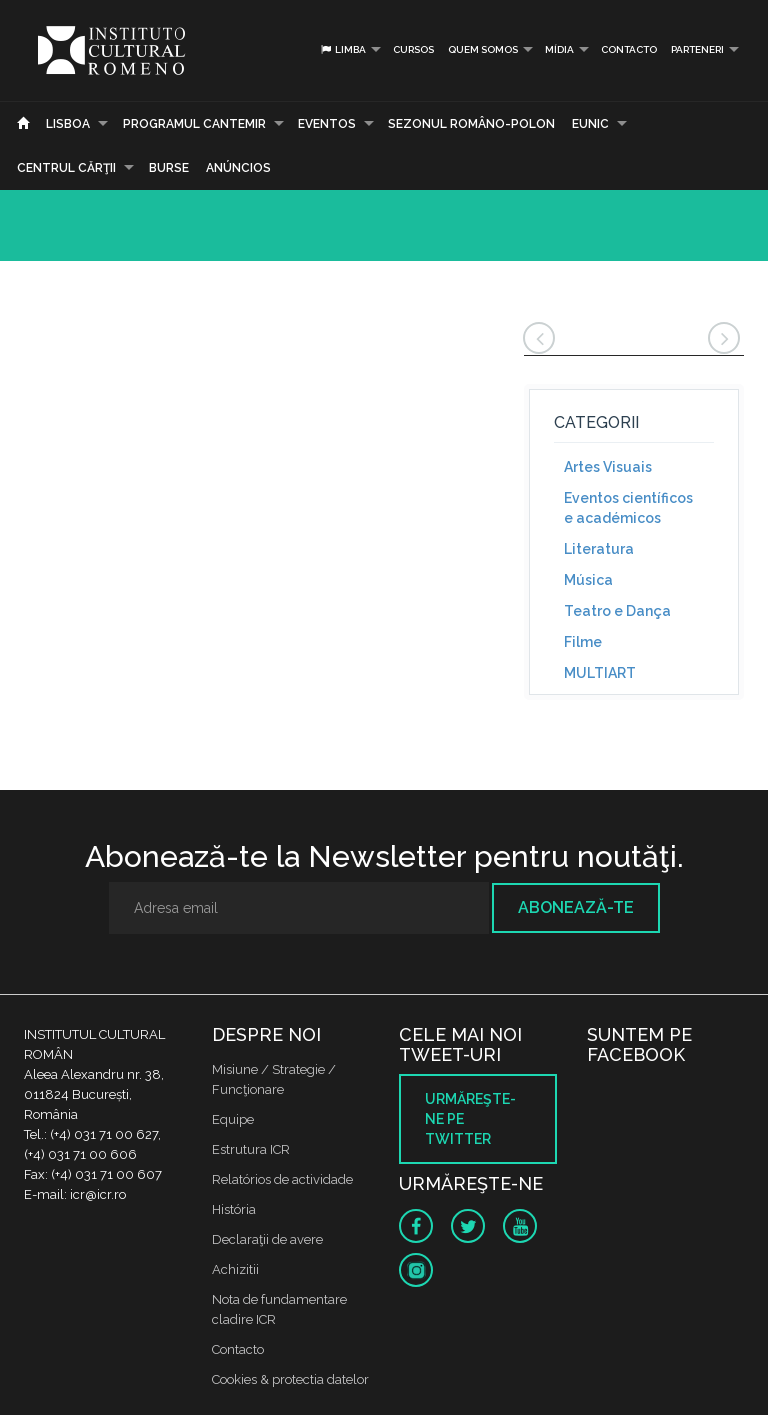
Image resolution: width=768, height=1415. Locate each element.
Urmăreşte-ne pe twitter (470, 1119)
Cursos (413, 49)
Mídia (559, 49)
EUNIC (590, 124)
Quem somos (483, 49)
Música (588, 580)
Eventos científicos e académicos (628, 508)
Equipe (233, 1119)
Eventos (327, 124)
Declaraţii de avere (267, 1239)
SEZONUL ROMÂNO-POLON (471, 124)
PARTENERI (697, 49)
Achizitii (235, 1269)
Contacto (629, 49)
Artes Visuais (608, 467)
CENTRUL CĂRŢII (66, 168)
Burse (169, 168)
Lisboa (68, 124)
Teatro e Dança (617, 611)
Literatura (599, 549)
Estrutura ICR (251, 1149)
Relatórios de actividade (282, 1179)
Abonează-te (576, 907)
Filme (583, 642)
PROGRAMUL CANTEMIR (194, 124)
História (234, 1209)
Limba (342, 49)
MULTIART (600, 673)
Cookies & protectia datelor (290, 1379)
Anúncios (238, 168)
